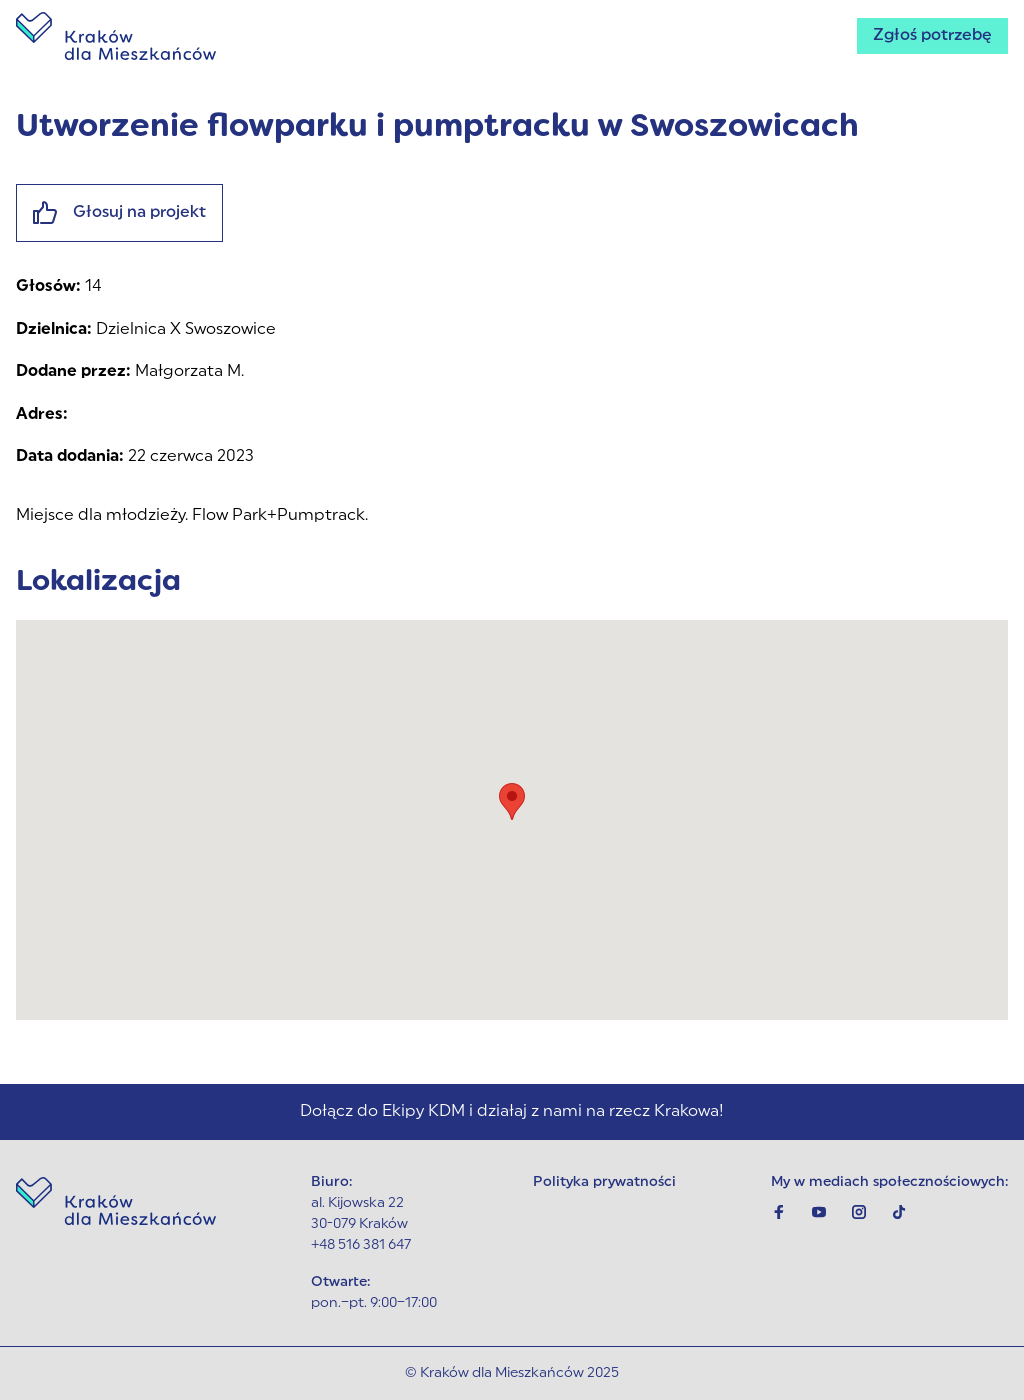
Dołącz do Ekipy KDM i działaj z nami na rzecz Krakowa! (512, 1112)
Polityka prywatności (604, 1182)
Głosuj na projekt (119, 213)
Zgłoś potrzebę (932, 36)
